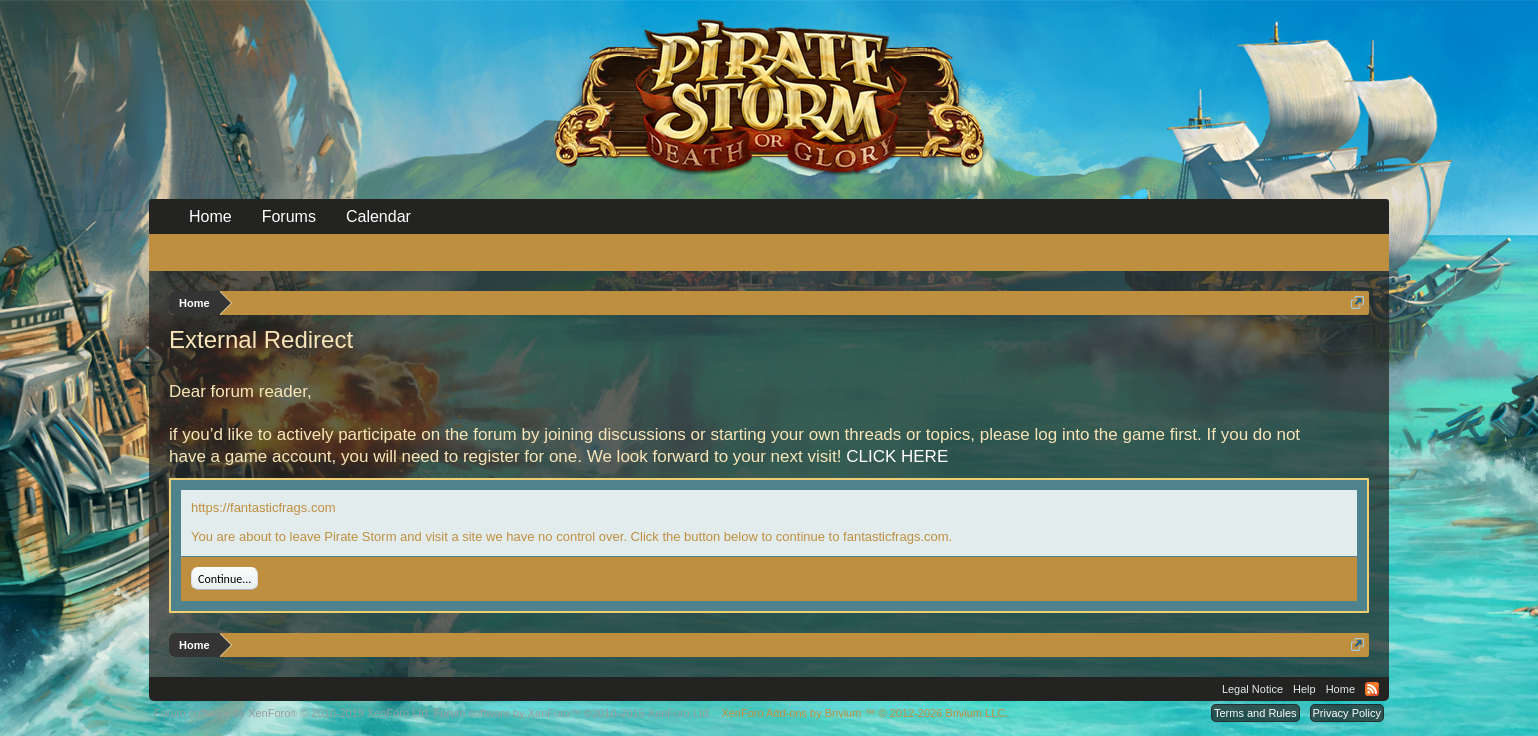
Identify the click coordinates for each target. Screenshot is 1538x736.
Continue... (224, 579)
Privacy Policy (1347, 713)
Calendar (378, 216)
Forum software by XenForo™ (573, 713)
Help (1304, 689)
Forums (289, 216)
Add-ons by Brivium (864, 713)
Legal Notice (1252, 689)
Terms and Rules (1255, 713)
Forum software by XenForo (292, 713)
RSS (1372, 689)
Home (210, 216)
